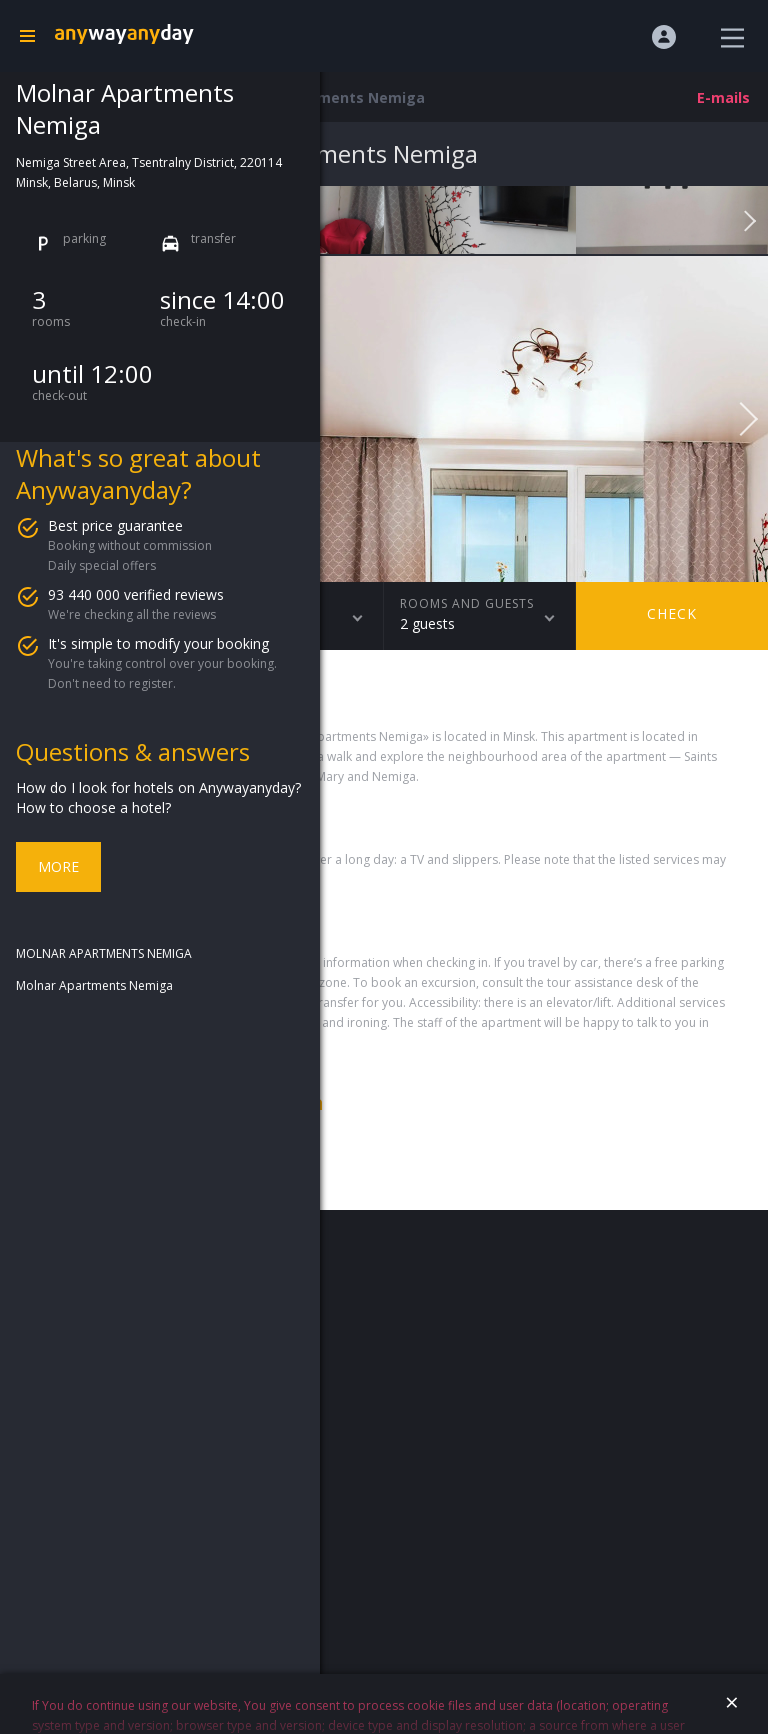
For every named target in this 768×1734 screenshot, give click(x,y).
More (58, 866)
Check (672, 613)
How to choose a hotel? (93, 807)
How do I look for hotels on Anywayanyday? (158, 787)
